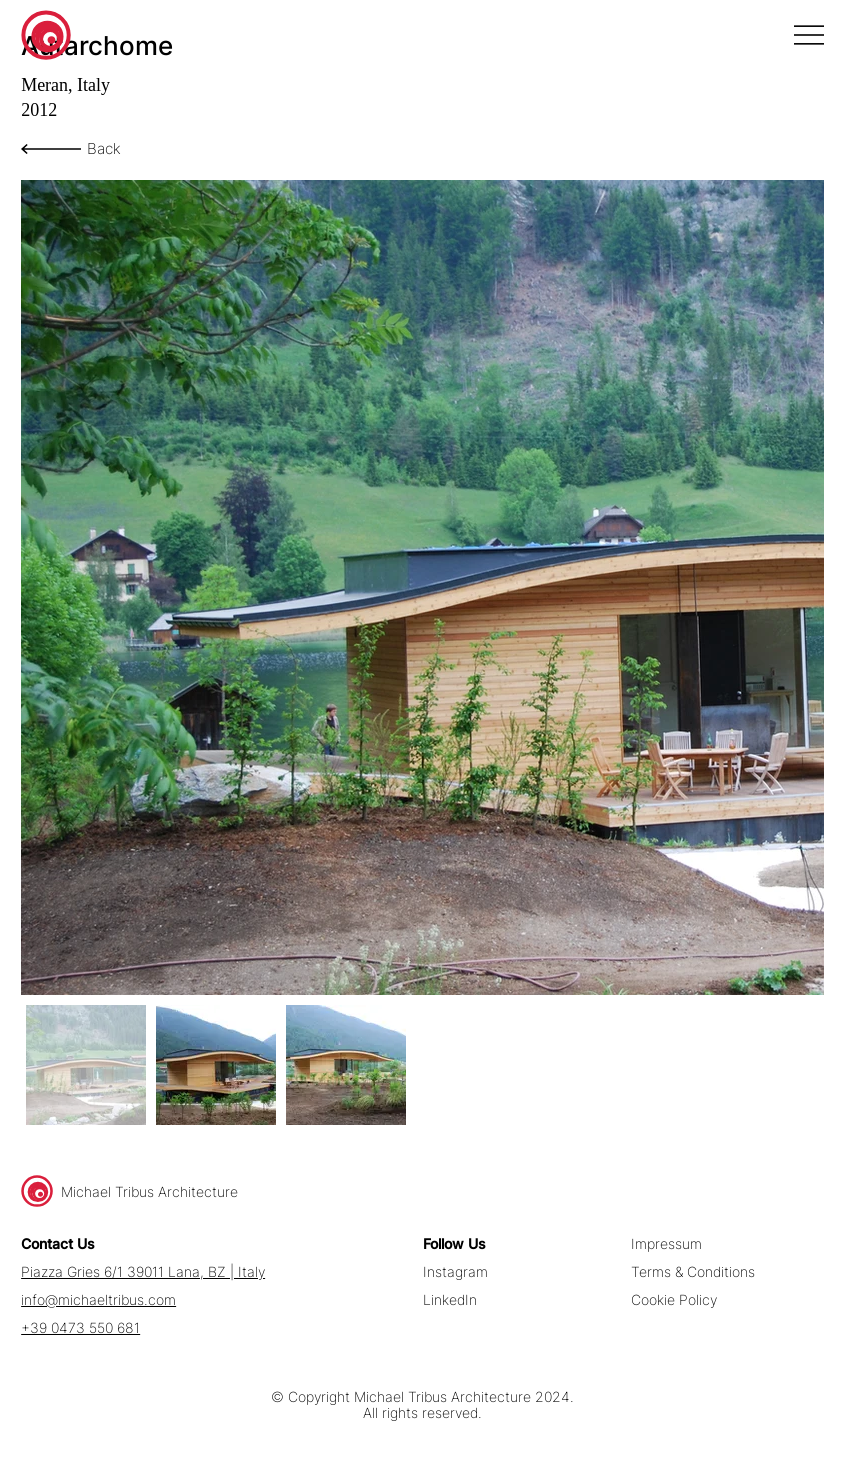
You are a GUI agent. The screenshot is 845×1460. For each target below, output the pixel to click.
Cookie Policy (674, 1300)
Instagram (455, 1272)
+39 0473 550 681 (80, 1328)
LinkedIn (450, 1300)
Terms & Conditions (693, 1272)
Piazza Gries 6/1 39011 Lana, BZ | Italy (143, 1272)
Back (104, 148)
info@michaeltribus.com (98, 1300)
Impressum (666, 1244)
